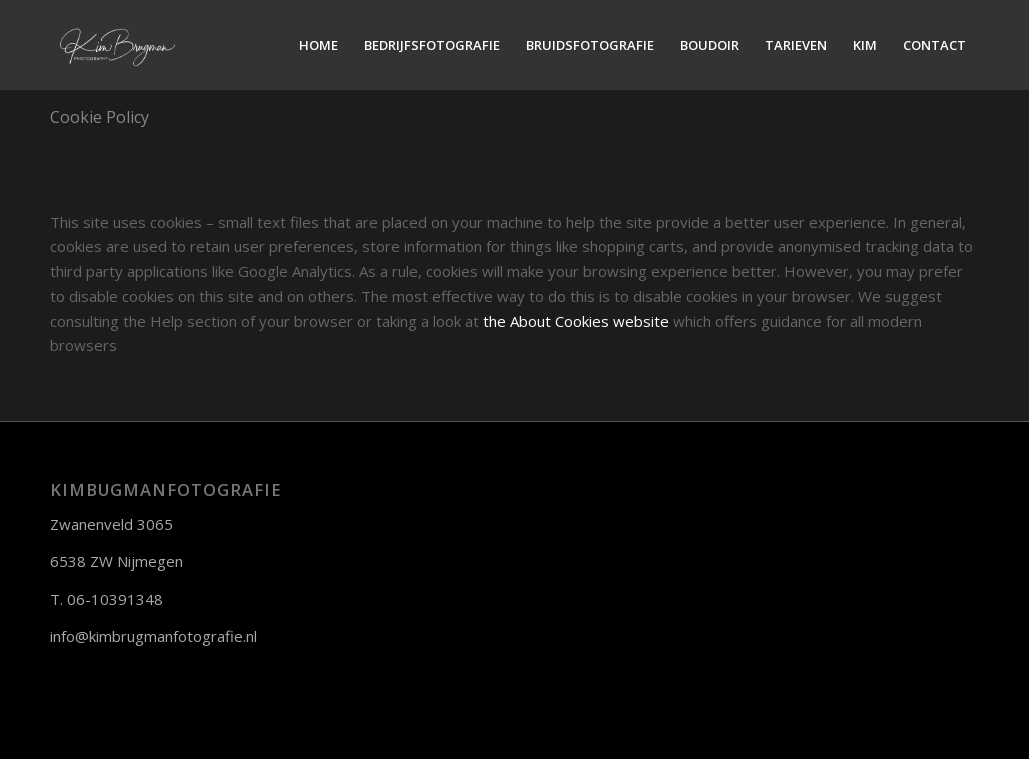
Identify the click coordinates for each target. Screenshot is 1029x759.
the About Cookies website (576, 321)
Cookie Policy (99, 117)
